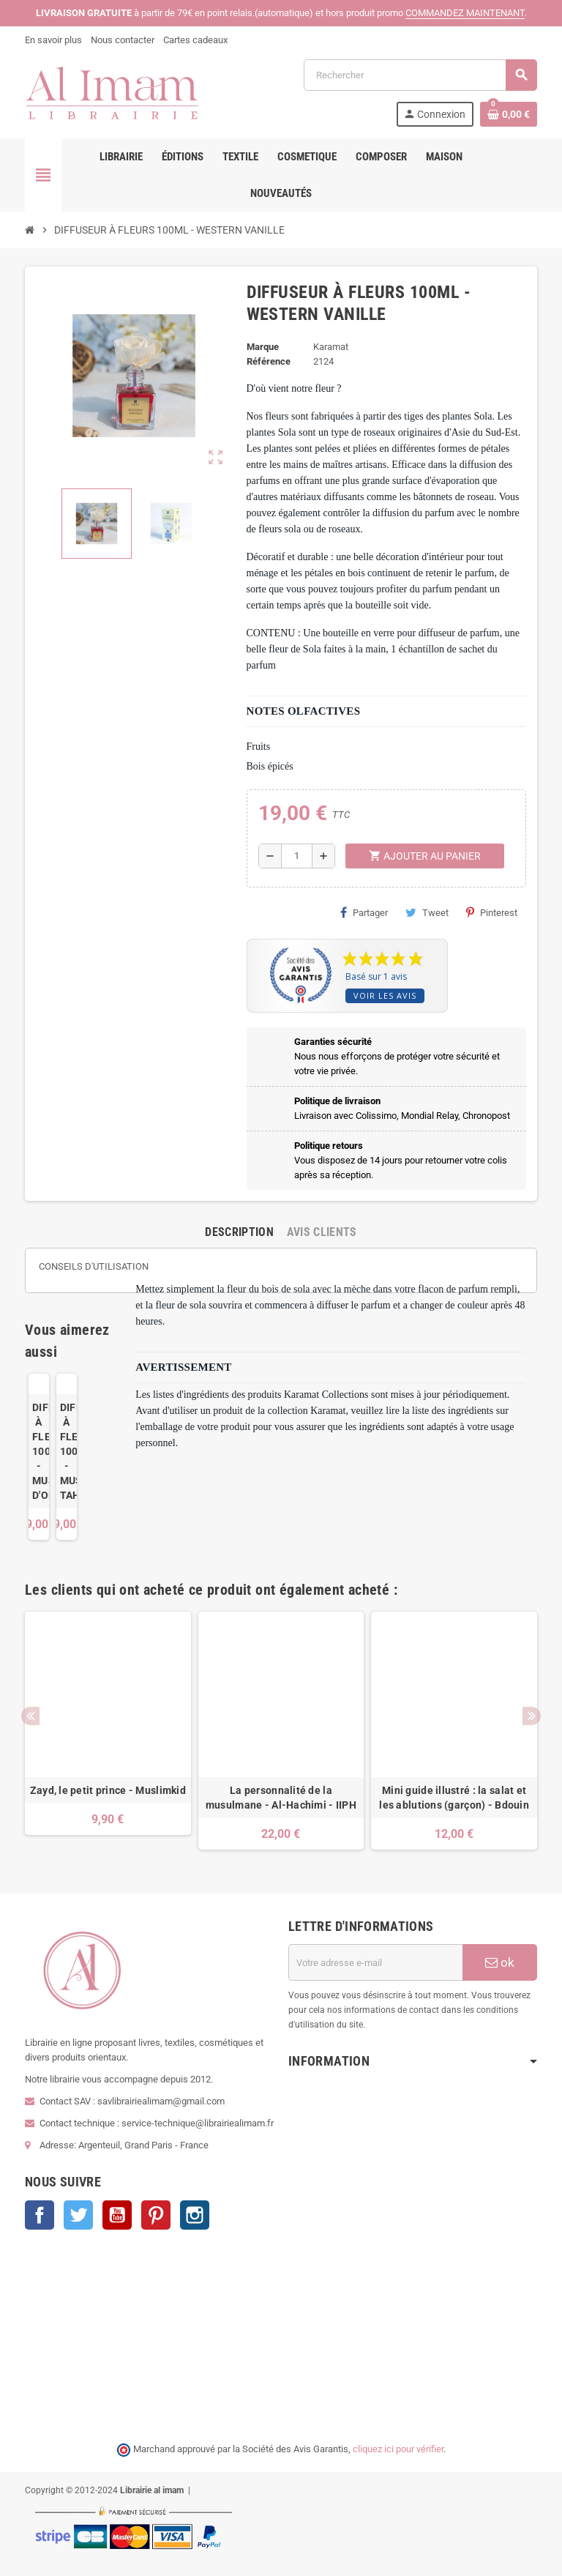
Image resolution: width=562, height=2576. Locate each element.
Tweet (427, 912)
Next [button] (531, 1716)
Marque (263, 346)
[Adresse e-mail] (375, 1962)
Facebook (39, 2215)
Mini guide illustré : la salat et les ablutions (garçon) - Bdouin (454, 1797)
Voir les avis (384, 995)
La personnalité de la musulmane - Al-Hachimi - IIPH (281, 1797)
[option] (108, 1731)
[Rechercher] (420, 75)
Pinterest (491, 912)
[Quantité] (296, 856)
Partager (364, 912)
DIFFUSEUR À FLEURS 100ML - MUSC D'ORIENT (38, 1451)
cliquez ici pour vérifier (398, 2448)
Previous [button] (30, 1716)
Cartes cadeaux (195, 39)
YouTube (117, 2215)
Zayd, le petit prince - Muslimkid (108, 1790)
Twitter (78, 2215)
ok (499, 1962)
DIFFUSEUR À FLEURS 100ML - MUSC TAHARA (66, 1451)
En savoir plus (53, 39)
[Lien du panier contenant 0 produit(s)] (508, 114)
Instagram (194, 2215)
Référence (269, 361)
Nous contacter (122, 39)
